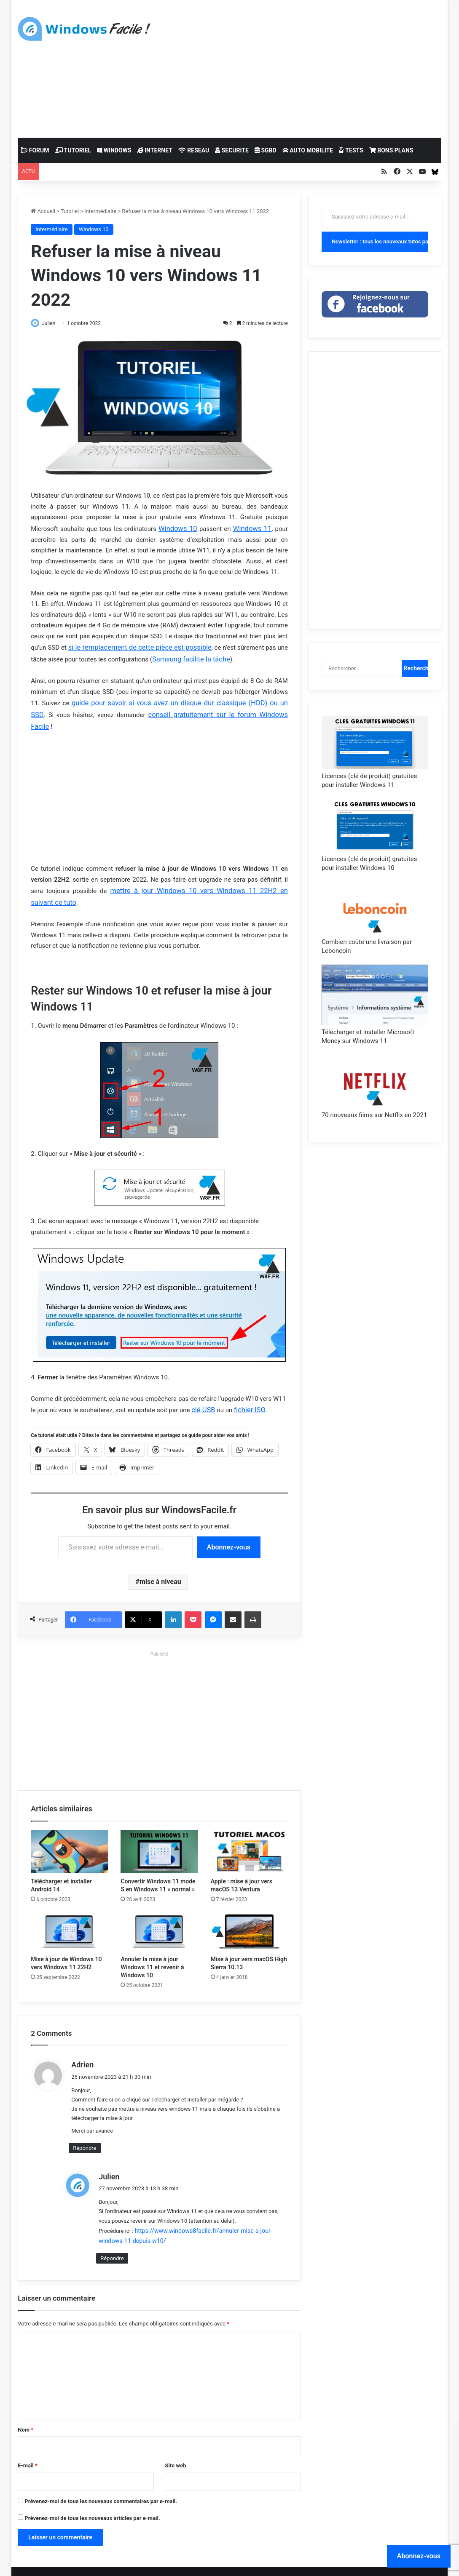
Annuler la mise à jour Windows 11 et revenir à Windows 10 (152, 1947)
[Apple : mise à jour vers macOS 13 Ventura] (249, 1831)
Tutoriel (70, 211)
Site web (175, 2444)
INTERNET (154, 150)
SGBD (265, 150)
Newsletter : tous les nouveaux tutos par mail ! (380, 241)
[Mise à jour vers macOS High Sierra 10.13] (249, 1912)
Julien (53, 323)
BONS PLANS (391, 150)
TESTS (351, 150)
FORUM (35, 150)
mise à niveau (160, 1562)
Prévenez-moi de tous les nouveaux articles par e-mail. (92, 2496)
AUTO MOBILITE (307, 150)
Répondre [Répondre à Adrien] (84, 2128)
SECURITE (232, 150)
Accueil (43, 211)
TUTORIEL (73, 150)
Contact (203, 2560)
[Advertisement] (311, 67)
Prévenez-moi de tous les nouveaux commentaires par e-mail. (100, 2480)
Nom (25, 2408)
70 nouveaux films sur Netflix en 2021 (374, 1115)
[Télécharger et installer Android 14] (69, 1831)
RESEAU (193, 150)
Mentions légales (140, 2560)
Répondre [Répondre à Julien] (111, 2237)
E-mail (28, 2444)
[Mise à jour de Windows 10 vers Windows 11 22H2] (69, 1912)
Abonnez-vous (228, 1527)
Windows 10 (94, 229)
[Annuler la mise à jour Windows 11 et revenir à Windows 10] (159, 1912)
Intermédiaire (100, 211)
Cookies (177, 2560)
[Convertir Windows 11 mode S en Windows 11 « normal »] (159, 1831)
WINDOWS (114, 150)
